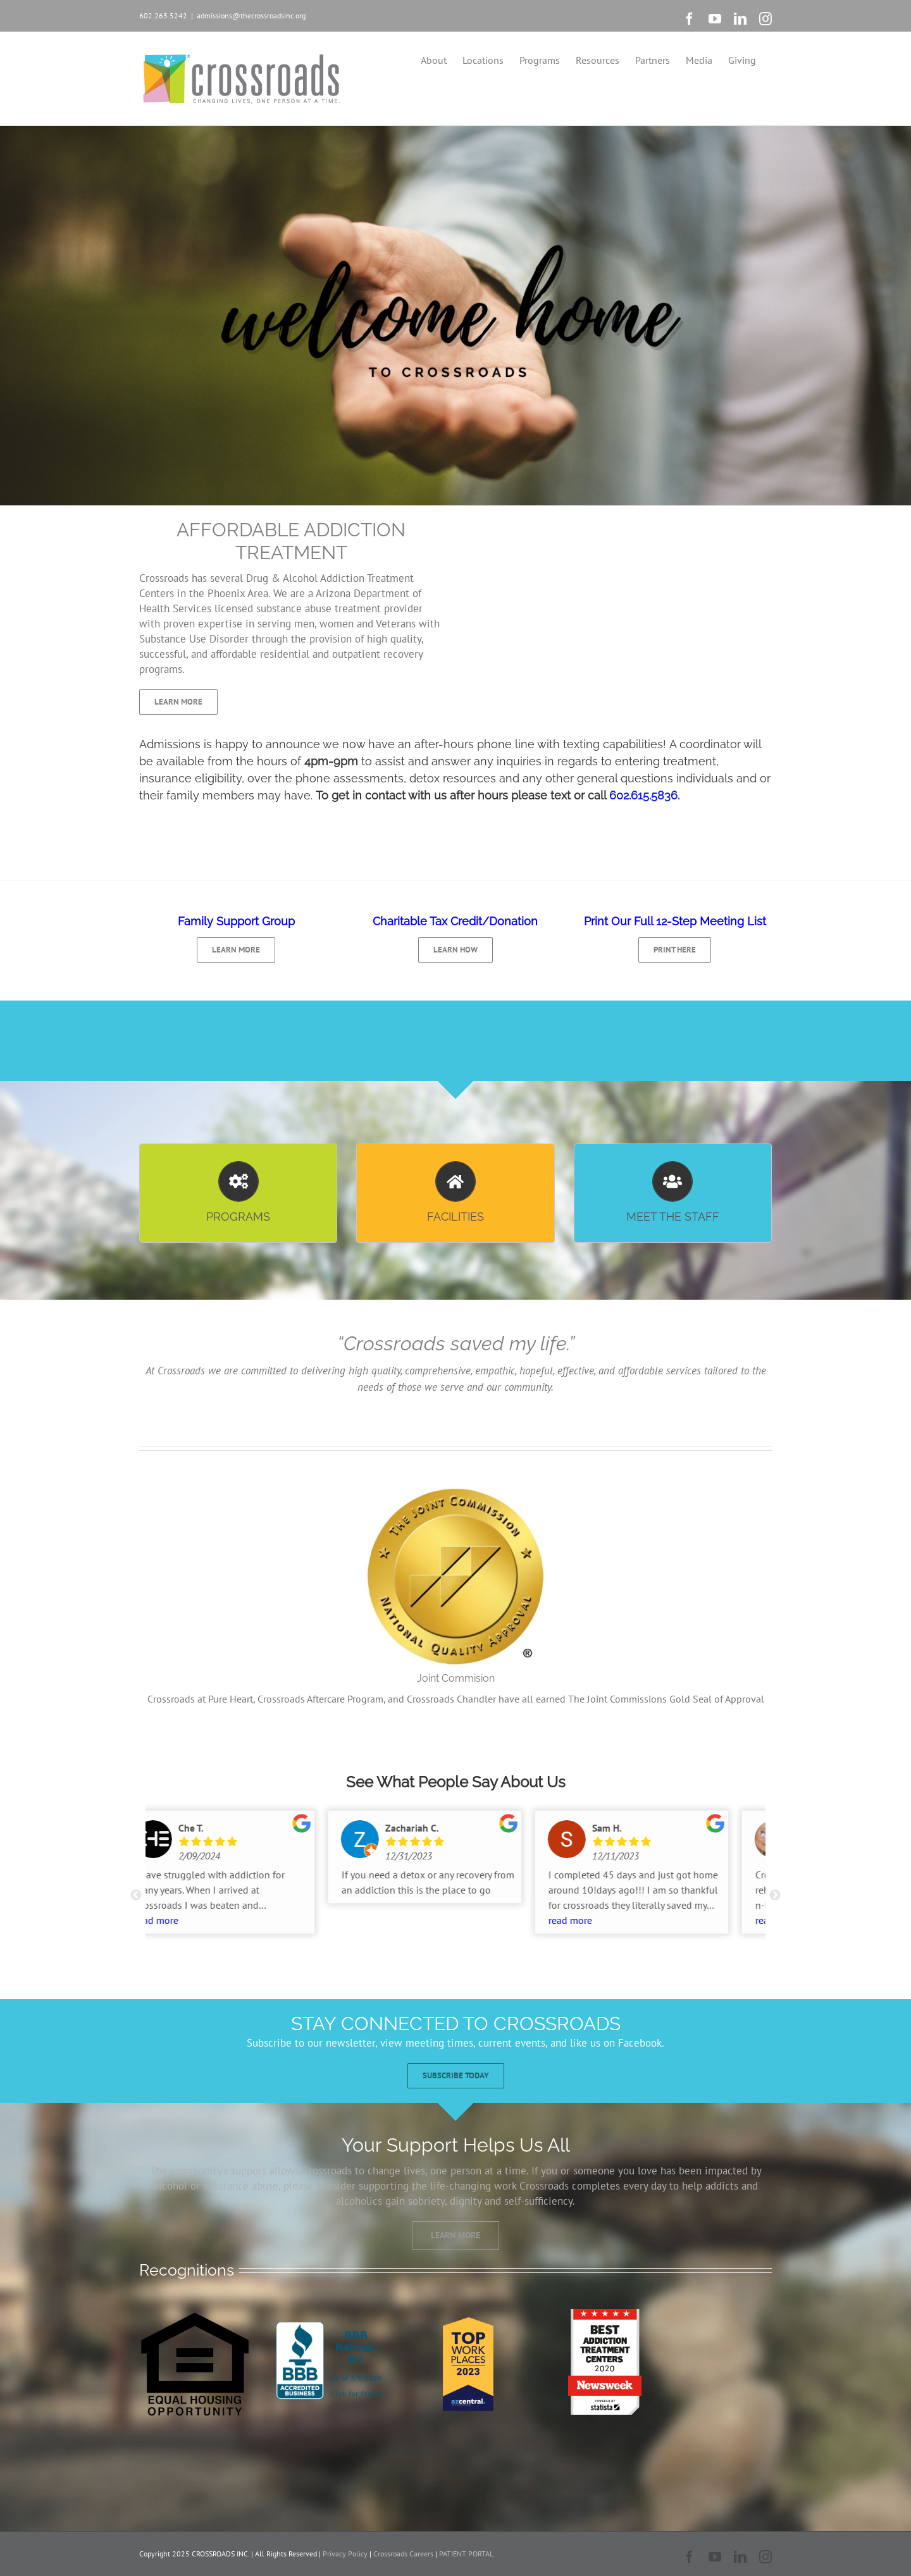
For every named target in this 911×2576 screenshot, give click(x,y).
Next (775, 1895)
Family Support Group (236, 921)
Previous (136, 1895)
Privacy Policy (345, 2553)
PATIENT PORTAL (466, 2553)
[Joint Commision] (455, 1486)
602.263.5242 (163, 15)
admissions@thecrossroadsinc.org (251, 15)
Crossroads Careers (403, 2553)
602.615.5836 (643, 795)
